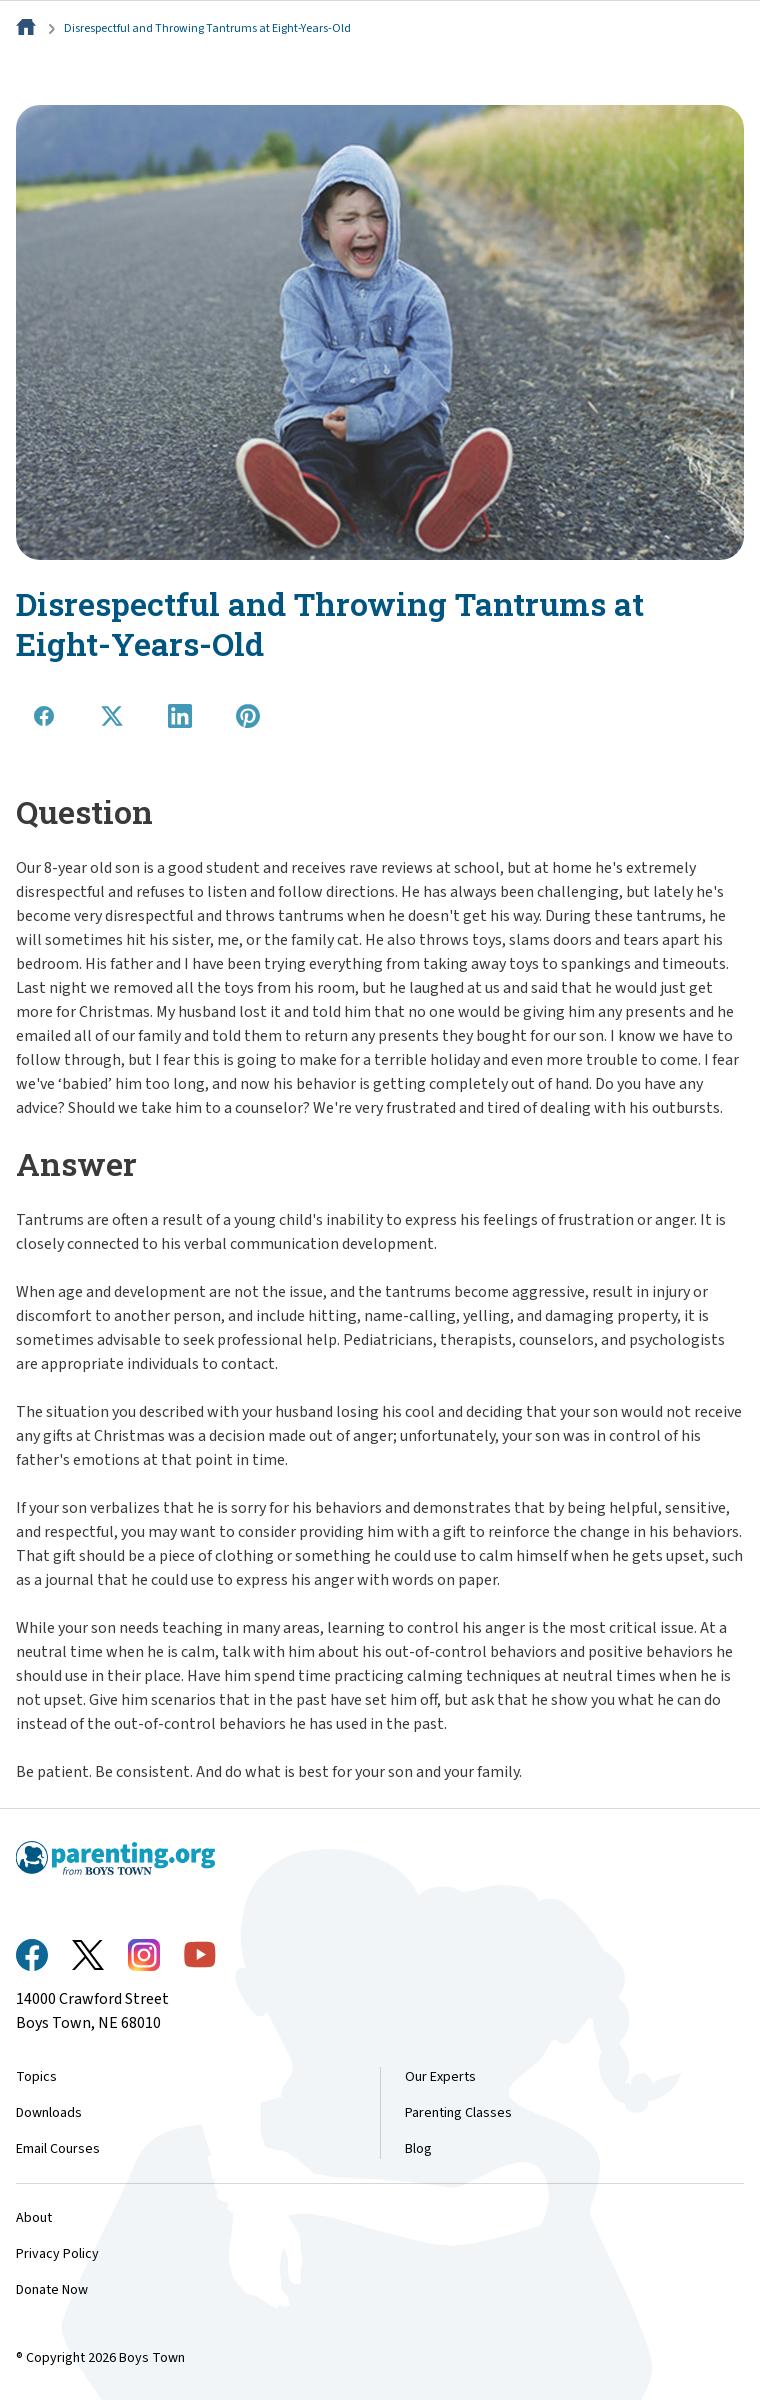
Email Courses (58, 2149)
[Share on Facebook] (44, 716)
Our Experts (440, 2077)
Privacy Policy (57, 2254)
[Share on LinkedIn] (180, 716)
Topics (36, 2077)
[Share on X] (112, 716)
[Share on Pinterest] (248, 716)
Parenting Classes (458, 2113)
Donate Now (52, 2290)
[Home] (28, 28)
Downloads (49, 2113)
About (34, 2218)
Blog (418, 2149)
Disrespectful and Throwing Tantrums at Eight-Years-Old (207, 28)
